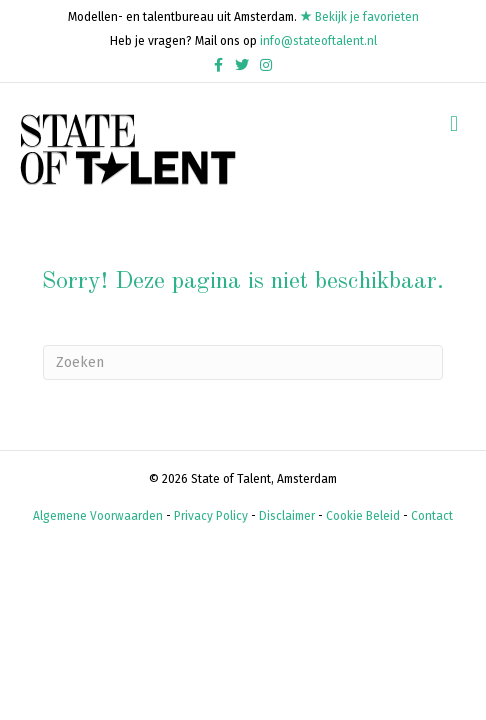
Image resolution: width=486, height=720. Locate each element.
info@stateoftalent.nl (318, 41)
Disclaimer (287, 516)
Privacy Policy (211, 516)
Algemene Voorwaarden (98, 516)
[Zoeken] (243, 362)
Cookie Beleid (363, 516)
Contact (432, 516)
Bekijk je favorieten (359, 17)
